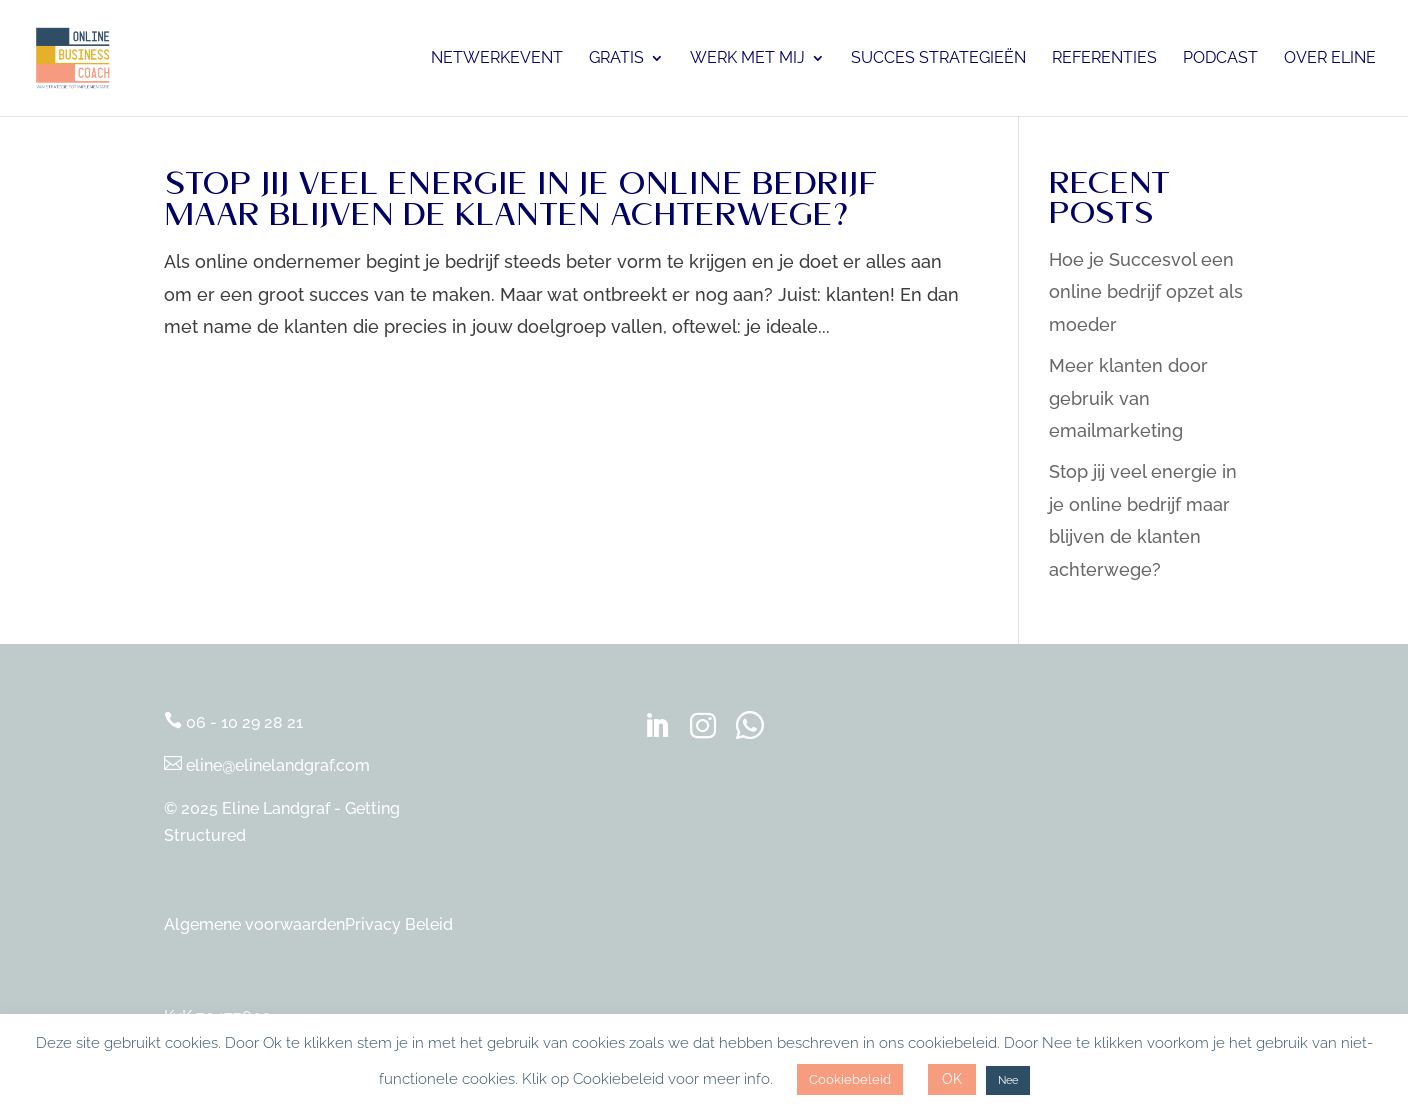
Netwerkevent (497, 59)
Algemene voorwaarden (254, 924)
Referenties (1104, 59)
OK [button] (952, 1079)
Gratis (616, 59)
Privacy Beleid (399, 924)
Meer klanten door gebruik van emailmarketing (1128, 398)
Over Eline (1330, 59)
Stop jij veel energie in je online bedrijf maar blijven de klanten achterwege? (521, 205)
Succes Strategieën (938, 59)
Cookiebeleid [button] (850, 1079)
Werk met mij (747, 59)
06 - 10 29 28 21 (233, 722)
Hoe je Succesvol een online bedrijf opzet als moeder (1146, 292)
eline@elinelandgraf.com (267, 765)
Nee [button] (1008, 1080)
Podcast (1220, 59)
